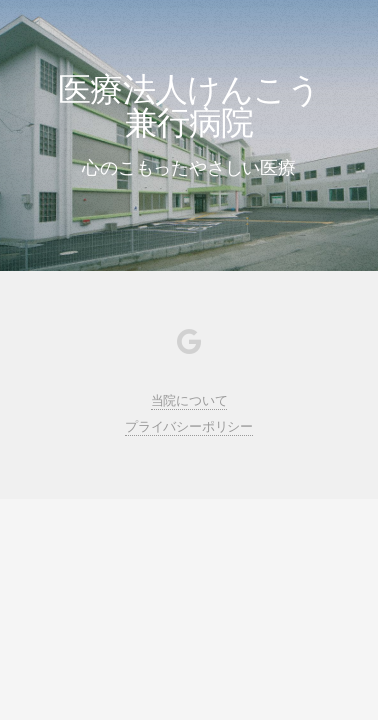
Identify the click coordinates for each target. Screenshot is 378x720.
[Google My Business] (189, 346)
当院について (189, 400)
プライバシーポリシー (189, 426)
